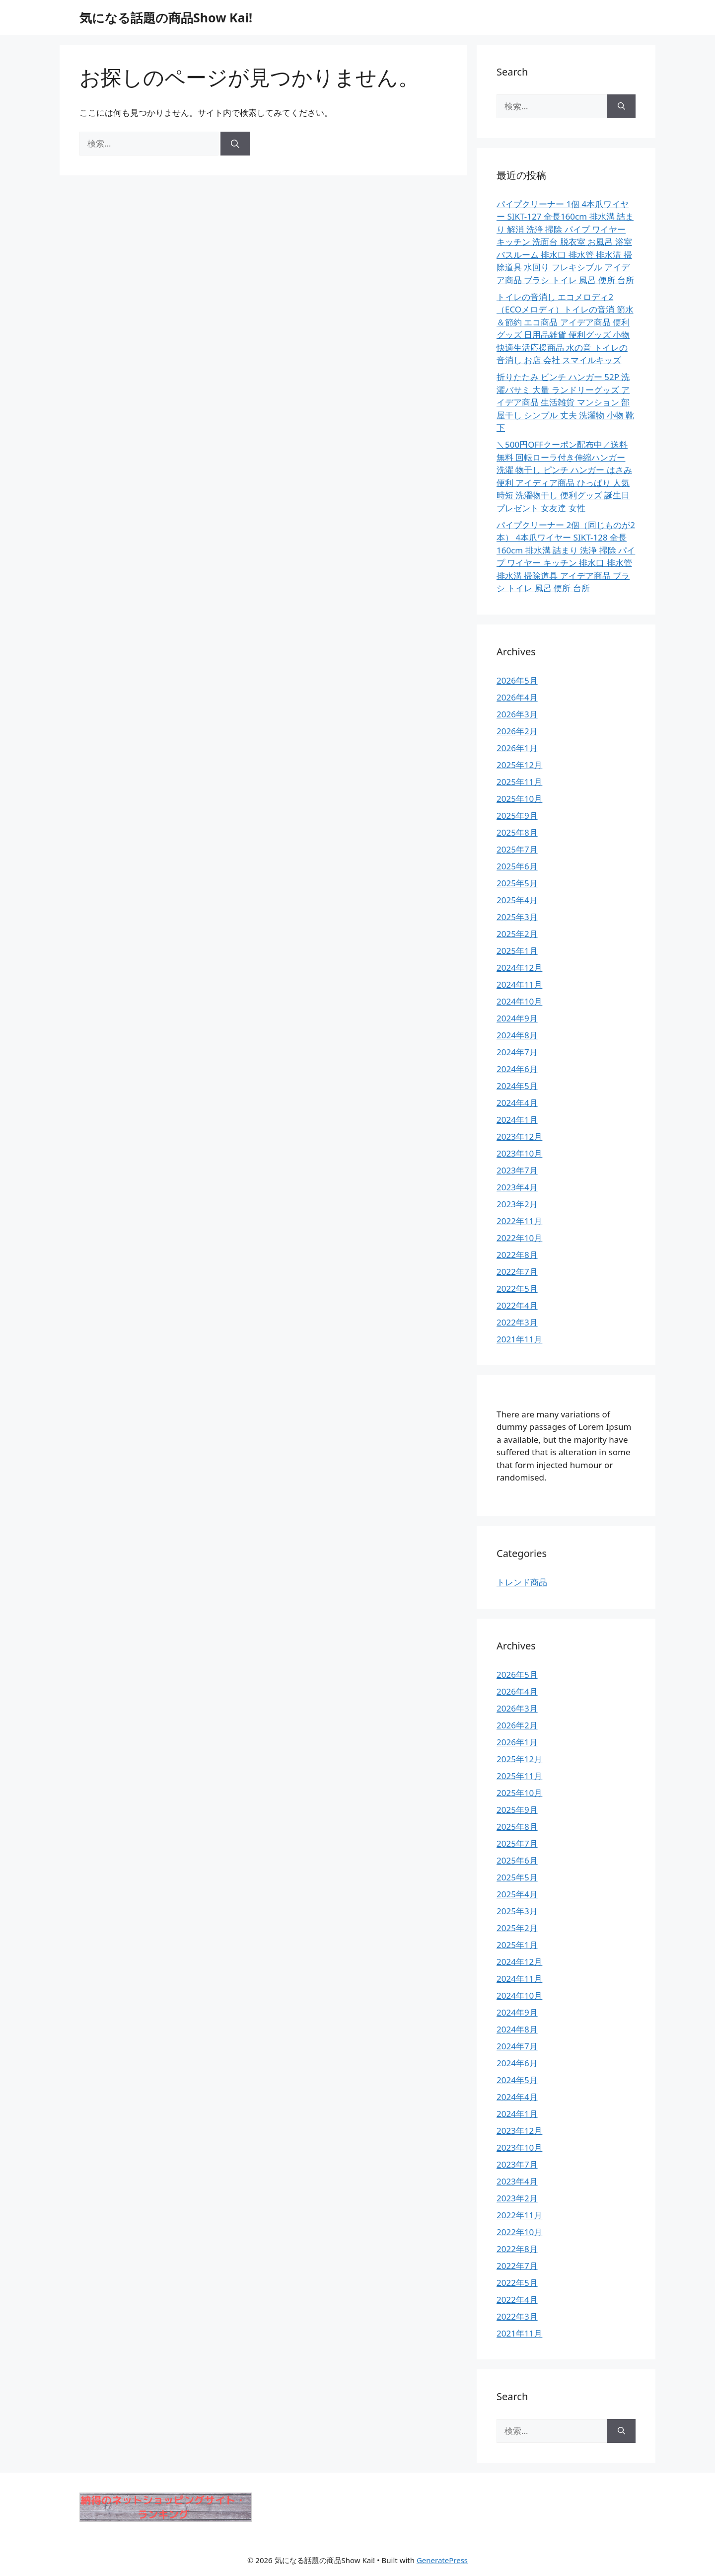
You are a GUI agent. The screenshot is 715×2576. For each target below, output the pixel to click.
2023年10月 (519, 1153)
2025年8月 (517, 832)
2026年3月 (517, 714)
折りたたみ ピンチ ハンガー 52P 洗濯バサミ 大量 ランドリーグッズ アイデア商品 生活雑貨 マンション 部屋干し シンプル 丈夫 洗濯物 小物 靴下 (565, 402)
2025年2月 (517, 933)
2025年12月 (519, 765)
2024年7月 (517, 1052)
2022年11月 (519, 1221)
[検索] (235, 144)
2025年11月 (519, 781)
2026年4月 (517, 697)
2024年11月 (519, 984)
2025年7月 (517, 849)
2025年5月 (517, 883)
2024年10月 (519, 1001)
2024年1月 (517, 1119)
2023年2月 (517, 1204)
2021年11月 (519, 1339)
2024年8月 (517, 1035)
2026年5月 (517, 680)
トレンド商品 (522, 1582)
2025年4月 (517, 900)
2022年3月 (517, 1322)
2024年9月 (517, 1018)
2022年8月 (517, 1254)
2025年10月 (519, 798)
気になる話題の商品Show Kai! (165, 17)
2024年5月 (517, 1086)
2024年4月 (517, 1102)
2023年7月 (517, 1170)
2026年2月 (517, 731)
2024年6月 (517, 1069)
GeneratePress (442, 2560)
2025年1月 (517, 950)
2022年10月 (519, 1238)
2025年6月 (517, 866)
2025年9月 (517, 815)
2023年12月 (519, 1136)
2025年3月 (517, 917)
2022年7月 (517, 1271)
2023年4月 (517, 1187)
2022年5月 (517, 1288)
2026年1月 (517, 748)
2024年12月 (519, 967)
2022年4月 (517, 1305)
